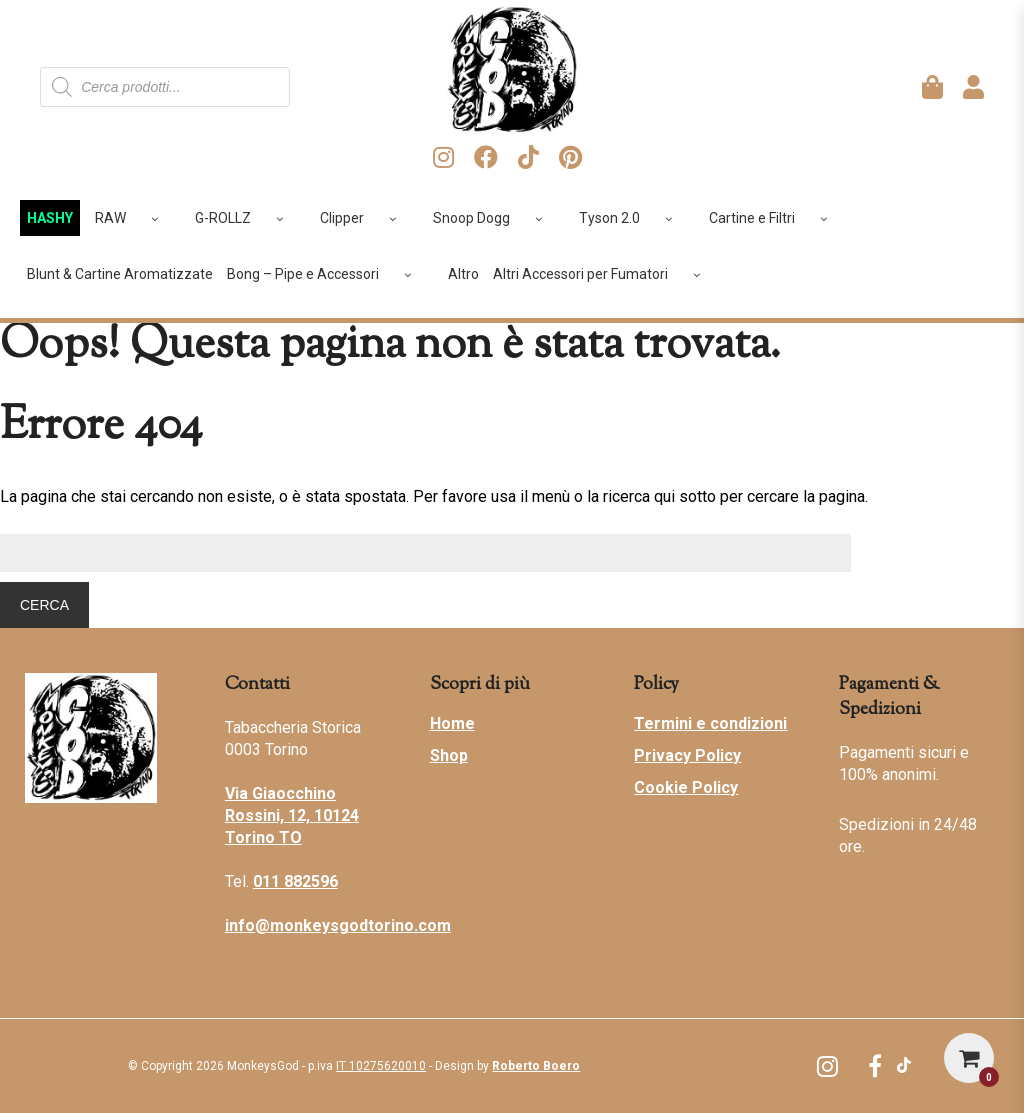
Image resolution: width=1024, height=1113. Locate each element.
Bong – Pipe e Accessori (326, 274)
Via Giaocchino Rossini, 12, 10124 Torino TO (292, 815)
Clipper (365, 218)
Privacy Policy (687, 755)
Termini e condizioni (710, 723)
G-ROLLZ (246, 218)
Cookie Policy (686, 787)
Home (452, 723)
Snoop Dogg (495, 218)
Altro (463, 274)
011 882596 (295, 881)
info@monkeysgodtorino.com (338, 925)
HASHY (50, 218)
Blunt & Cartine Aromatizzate (120, 274)
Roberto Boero (536, 1066)
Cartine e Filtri (775, 218)
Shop (449, 755)
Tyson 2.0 (633, 218)
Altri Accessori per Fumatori (604, 274)
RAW (134, 218)
